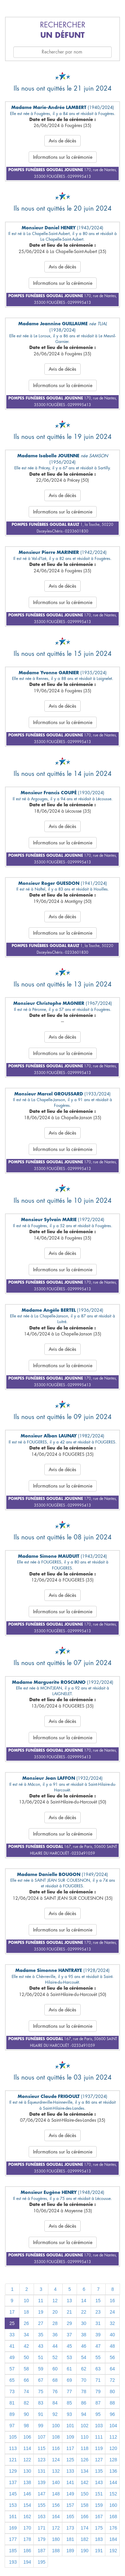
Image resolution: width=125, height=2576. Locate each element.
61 (69, 2368)
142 (84, 2482)
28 (55, 2323)
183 (99, 2539)
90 (26, 2414)
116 (56, 2448)
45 (69, 2346)
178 (27, 2539)
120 (113, 2448)
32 (112, 2323)
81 (12, 2403)
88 (112, 2403)
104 (113, 2425)
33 (12, 2334)
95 (98, 2414)
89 (12, 2414)
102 (84, 2425)
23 (98, 2312)
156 (56, 2505)
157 (70, 2505)
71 (98, 2380)
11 (40, 2300)
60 (55, 2368)
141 (70, 2482)
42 (26, 2346)
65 (12, 2380)
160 (113, 2505)
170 (27, 2528)
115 (41, 2448)
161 (13, 2516)
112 (113, 2437)
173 (70, 2528)
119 (99, 2448)
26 (26, 2323)
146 (27, 2493)
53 (69, 2357)
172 (56, 2528)
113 (13, 2448)
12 (55, 2300)
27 (40, 2323)
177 (13, 2539)
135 (99, 2471)
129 (13, 2471)
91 (40, 2414)
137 (13, 2482)
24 (112, 2312)
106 (27, 2437)
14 (83, 2300)
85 (69, 2403)
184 (113, 2539)
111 (99, 2437)
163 (41, 2516)
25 (12, 2323)
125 (70, 2459)
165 (70, 2516)
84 (55, 2403)
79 (98, 2391)
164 (56, 2516)
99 (40, 2425)
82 (26, 2403)
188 (56, 2550)
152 (113, 2493)
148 (56, 2493)
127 (99, 2459)
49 (12, 2357)
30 (83, 2323)
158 (84, 2505)
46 (83, 2346)
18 (26, 2312)
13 (69, 2300)
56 (112, 2357)
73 (12, 2391)
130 (27, 2471)
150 (84, 2493)
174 (84, 2528)
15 (98, 2300)
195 (41, 2562)
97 (12, 2425)
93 (69, 2414)
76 (55, 2391)
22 (83, 2312)
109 (70, 2437)
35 (40, 2334)
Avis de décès (62, 140)
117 (70, 2448)
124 (56, 2459)
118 (84, 2448)
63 (98, 2368)
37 (69, 2334)
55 (98, 2357)
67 (40, 2380)
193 (13, 2562)
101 (70, 2425)
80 (112, 2391)
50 (26, 2357)
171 (41, 2528)
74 (26, 2391)
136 (113, 2471)
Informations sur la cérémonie (62, 157)
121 (13, 2459)
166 (84, 2516)
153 (13, 2505)
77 (69, 2391)
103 (99, 2425)
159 (99, 2505)
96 (112, 2414)
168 (113, 2516)
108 (56, 2437)
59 (40, 2368)
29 (69, 2323)
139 (41, 2482)
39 (98, 2334)
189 (70, 2550)
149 (70, 2493)
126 (84, 2459)
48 (112, 2346)
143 (99, 2482)
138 (27, 2482)
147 (41, 2493)
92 (55, 2414)
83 (40, 2403)
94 (83, 2414)
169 (13, 2528)
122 (27, 2459)
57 (12, 2368)
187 (41, 2550)
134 (84, 2471)
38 (83, 2334)
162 (27, 2516)
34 (26, 2334)
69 (69, 2380)
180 (56, 2539)
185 (13, 2550)
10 (26, 2300)
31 (98, 2323)
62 (83, 2368)
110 (84, 2437)
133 (70, 2471)
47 (98, 2346)
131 (41, 2471)
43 (40, 2346)
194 (27, 2562)
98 (26, 2425)
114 (27, 2448)
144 (113, 2482)
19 (40, 2312)
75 (40, 2391)
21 (69, 2312)
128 (113, 2459)
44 (55, 2346)
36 (55, 2334)
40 (112, 2334)
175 (99, 2528)
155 (41, 2505)
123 (41, 2459)
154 (27, 2505)
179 (41, 2539)
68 (55, 2380)
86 (83, 2403)
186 (27, 2550)
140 (56, 2482)
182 (84, 2539)
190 (84, 2550)
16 (112, 2300)
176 (113, 2528)
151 (99, 2493)
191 (99, 2550)
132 (56, 2471)
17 (12, 2312)
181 (70, 2539)
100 (56, 2425)
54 (83, 2357)
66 (26, 2380)
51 (40, 2357)
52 (55, 2357)
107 (41, 2437)
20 (55, 2312)
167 (99, 2516)
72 (112, 2380)
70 (83, 2380)
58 (26, 2368)
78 (83, 2391)
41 (12, 2346)
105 (13, 2437)
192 (113, 2550)
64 (112, 2368)
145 (13, 2493)
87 (98, 2403)
